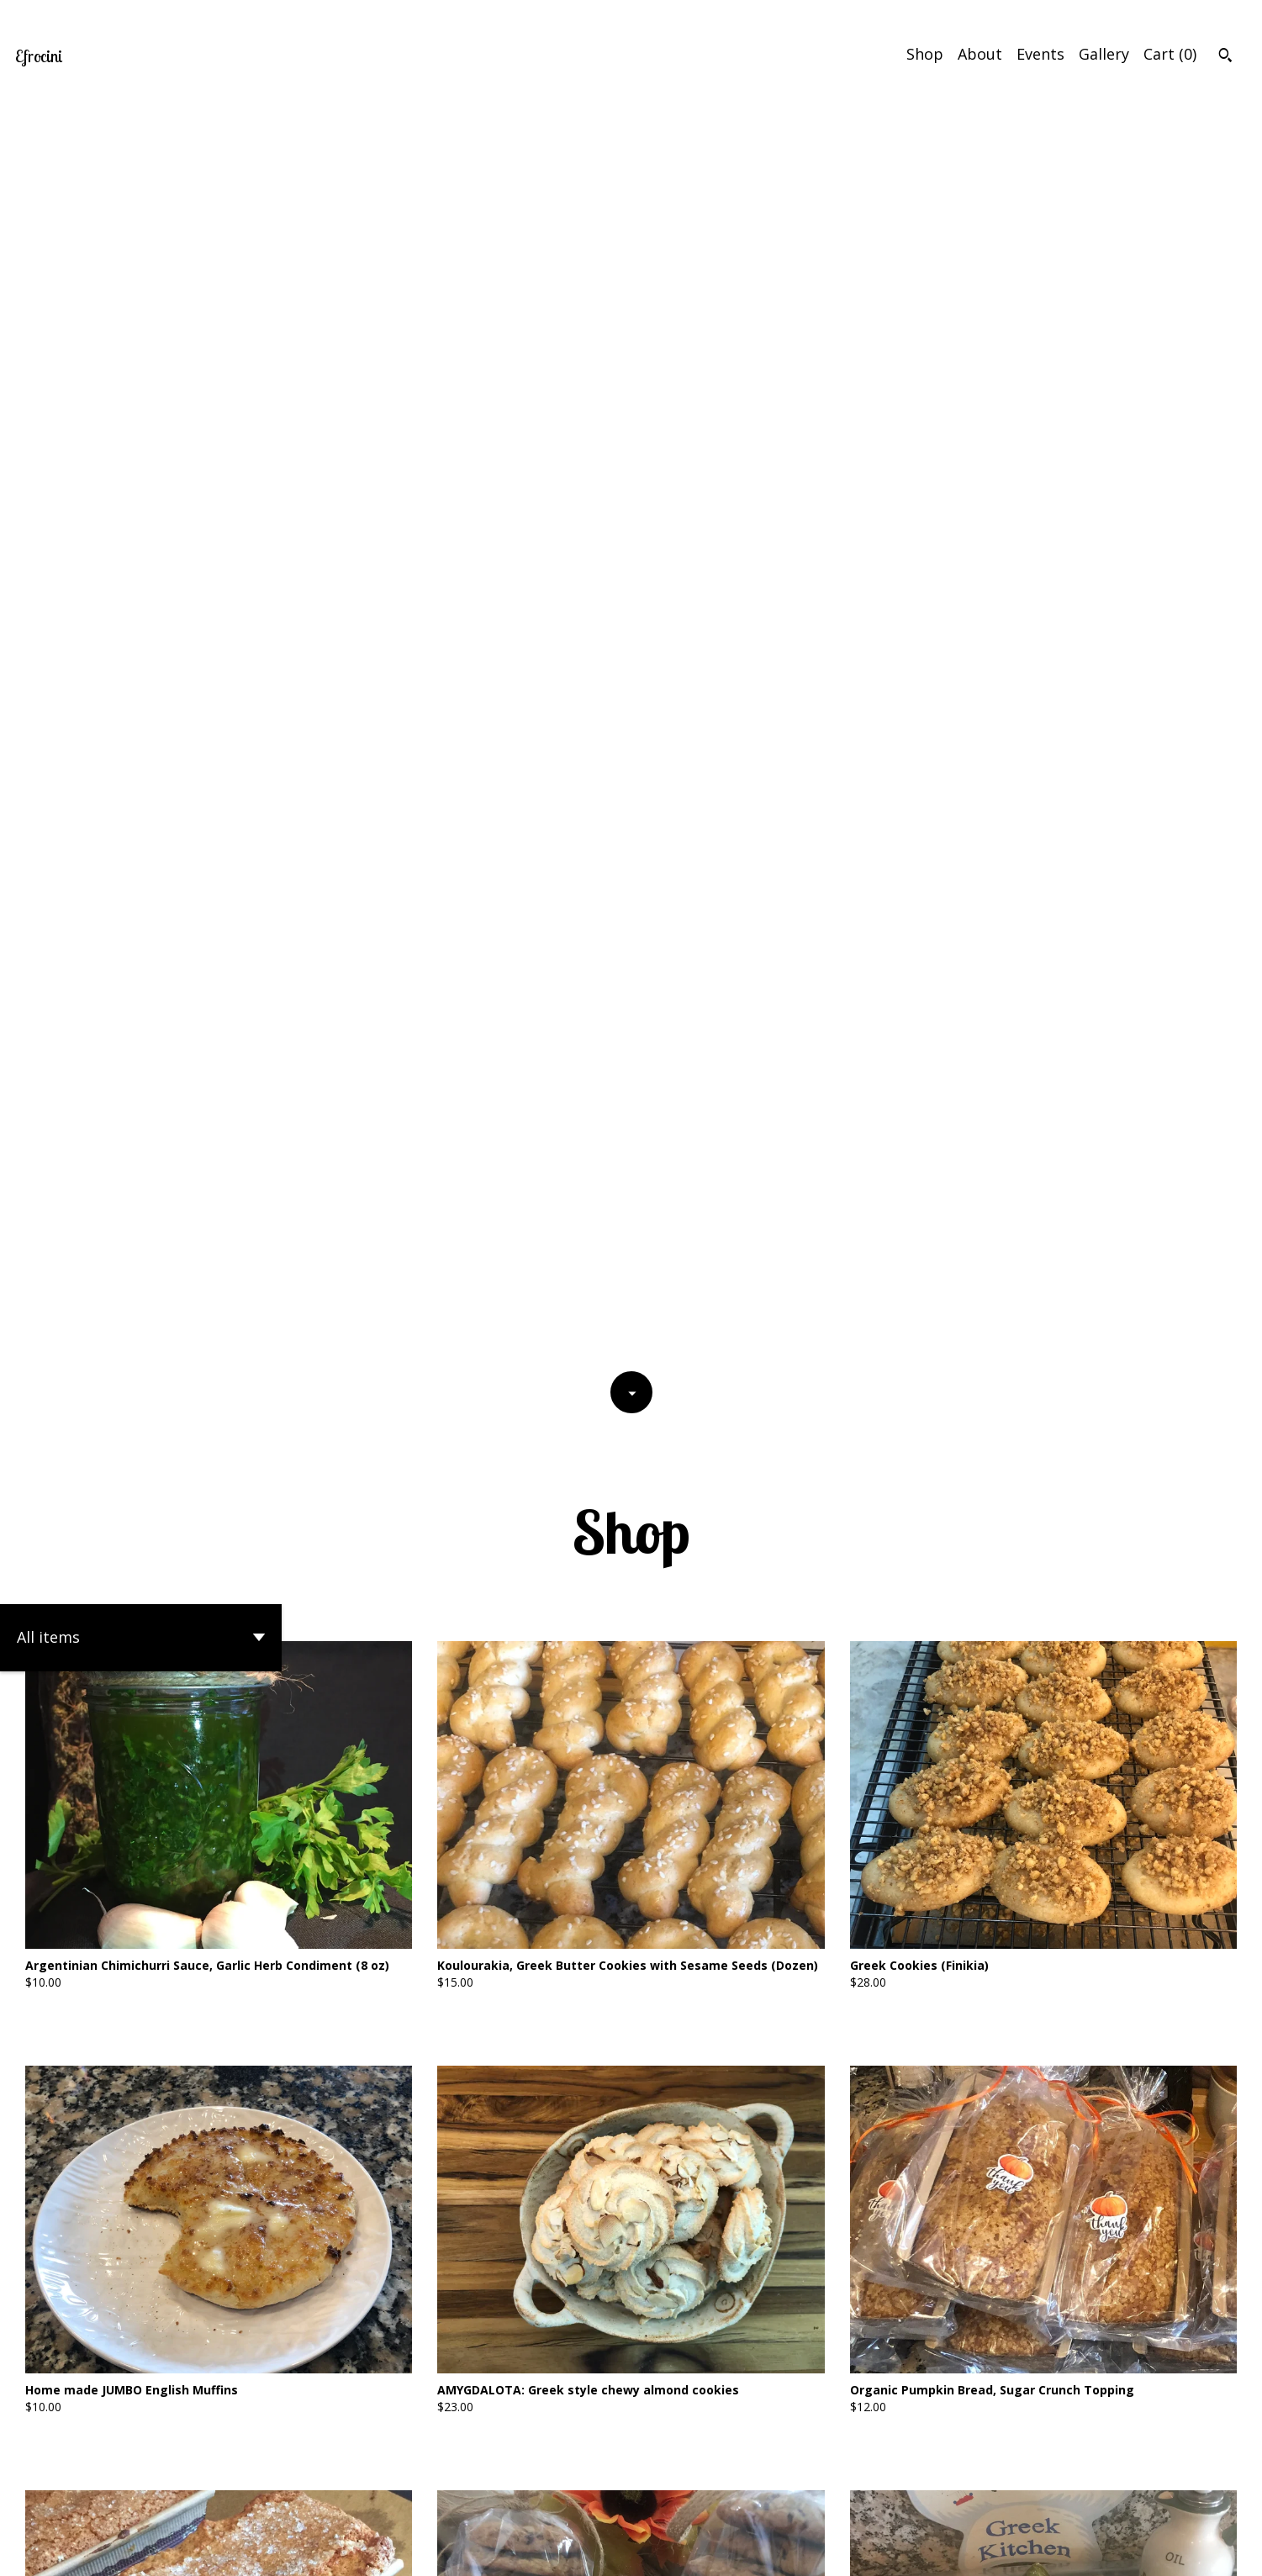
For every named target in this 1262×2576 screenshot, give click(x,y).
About (980, 54)
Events (1040, 54)
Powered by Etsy (183, 2550)
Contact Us (1032, 2550)
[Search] (1225, 57)
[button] (141, 380)
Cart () (1169, 54)
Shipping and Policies (1150, 2550)
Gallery (1104, 54)
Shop (924, 54)
